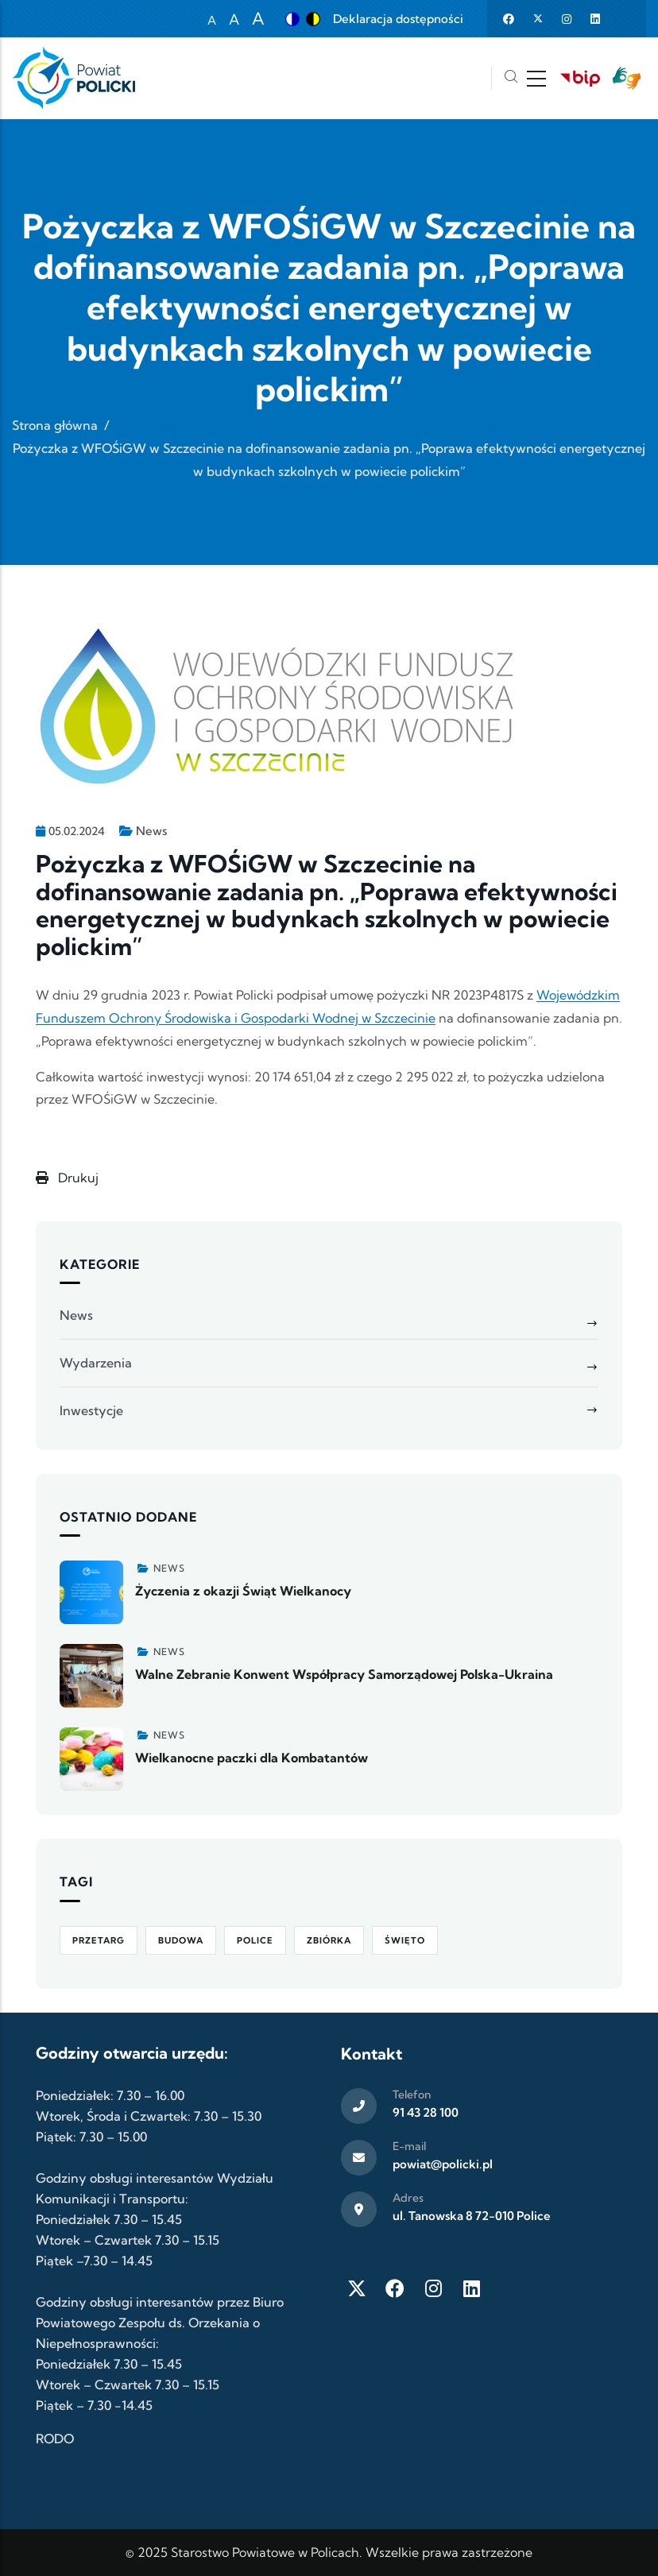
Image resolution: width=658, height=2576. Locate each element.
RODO (55, 2438)
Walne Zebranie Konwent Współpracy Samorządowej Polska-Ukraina (344, 1674)
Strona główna (55, 425)
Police (255, 1940)
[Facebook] (395, 2288)
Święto (405, 1940)
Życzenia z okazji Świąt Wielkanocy (243, 1591)
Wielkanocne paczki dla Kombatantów (251, 1758)
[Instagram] (433, 2288)
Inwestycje (91, 1410)
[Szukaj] (511, 78)
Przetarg (98, 1940)
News (151, 830)
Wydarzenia (96, 1363)
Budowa (180, 1940)
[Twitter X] (357, 2288)
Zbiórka (329, 1940)
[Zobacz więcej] (91, 1592)
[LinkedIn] (471, 2288)
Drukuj (67, 1178)
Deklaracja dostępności (398, 18)
